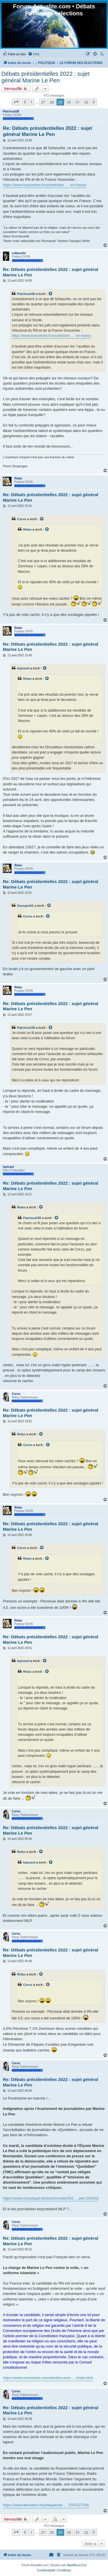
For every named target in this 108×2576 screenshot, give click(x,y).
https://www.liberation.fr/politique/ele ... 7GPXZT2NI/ (46, 2505)
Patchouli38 (11, 111)
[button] (16, 102)
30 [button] (69, 102)
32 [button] (86, 102)
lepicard (23, 668)
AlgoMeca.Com (76, 2565)
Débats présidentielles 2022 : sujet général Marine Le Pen (45, 77)
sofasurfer (19, 253)
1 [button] (31, 102)
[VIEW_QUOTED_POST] (50, 293)
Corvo (21, 519)
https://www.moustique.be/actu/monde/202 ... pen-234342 (50, 2198)
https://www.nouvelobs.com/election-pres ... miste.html (48, 2378)
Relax (18, 478)
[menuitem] (14, 54)
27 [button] (43, 102)
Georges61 (25, 905)
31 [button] (77, 102)
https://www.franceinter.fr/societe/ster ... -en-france (44, 185)
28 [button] (52, 102)
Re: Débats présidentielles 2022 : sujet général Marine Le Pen (47, 131)
